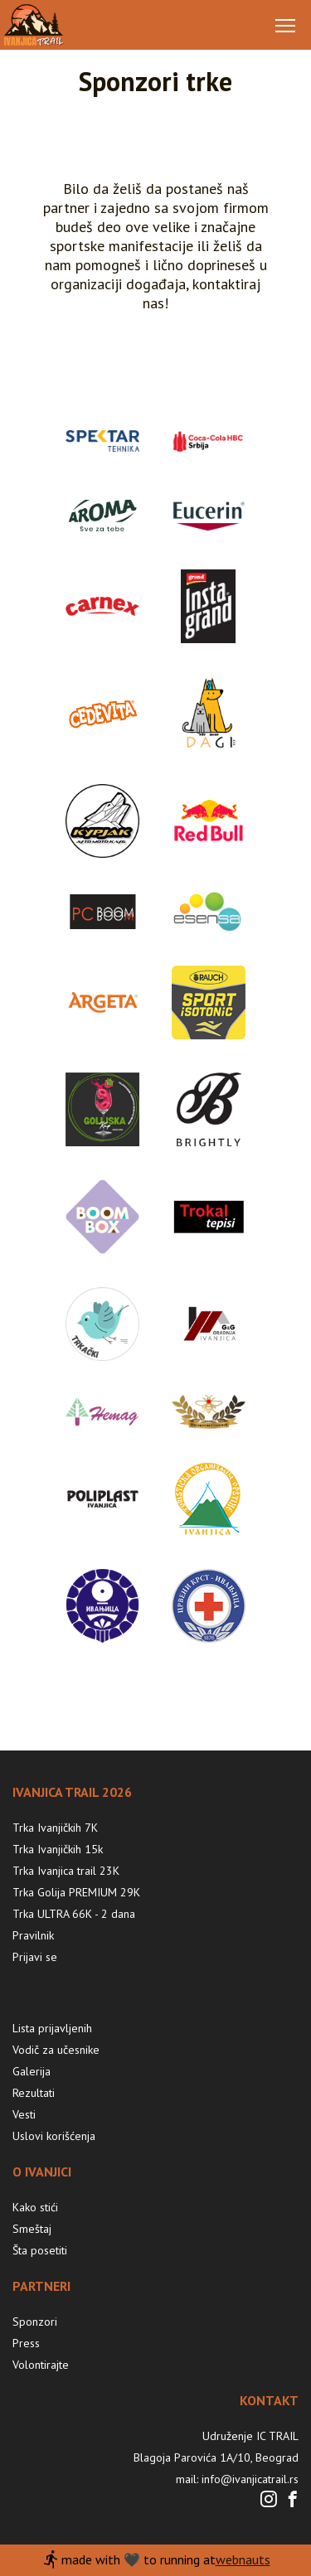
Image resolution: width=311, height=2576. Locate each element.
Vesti (24, 2114)
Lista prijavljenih (52, 2028)
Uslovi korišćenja (53, 2135)
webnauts (243, 2559)
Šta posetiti (39, 2250)
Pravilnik (33, 1935)
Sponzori (34, 2321)
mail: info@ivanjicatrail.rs (237, 2479)
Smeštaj (31, 2228)
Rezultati (33, 2092)
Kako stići (35, 2207)
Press (26, 2343)
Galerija (31, 2071)
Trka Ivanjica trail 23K (65, 1870)
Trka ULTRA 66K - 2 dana (73, 1913)
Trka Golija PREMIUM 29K (76, 1892)
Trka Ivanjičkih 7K (55, 1827)
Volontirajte (40, 2364)
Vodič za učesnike (56, 2049)
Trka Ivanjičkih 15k (57, 1849)
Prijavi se (34, 1956)
